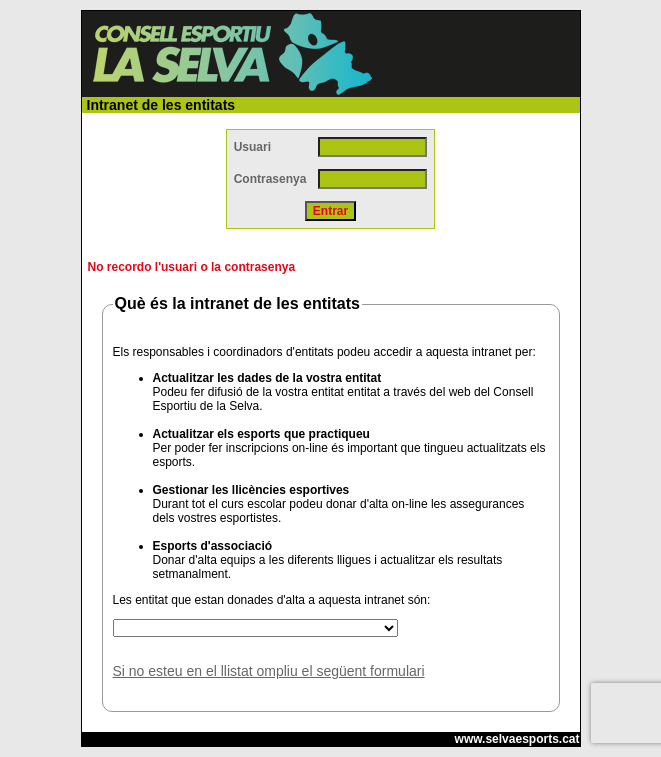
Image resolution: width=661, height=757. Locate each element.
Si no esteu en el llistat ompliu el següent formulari (269, 671)
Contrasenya (270, 179)
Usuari (252, 147)
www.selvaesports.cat (517, 739)
